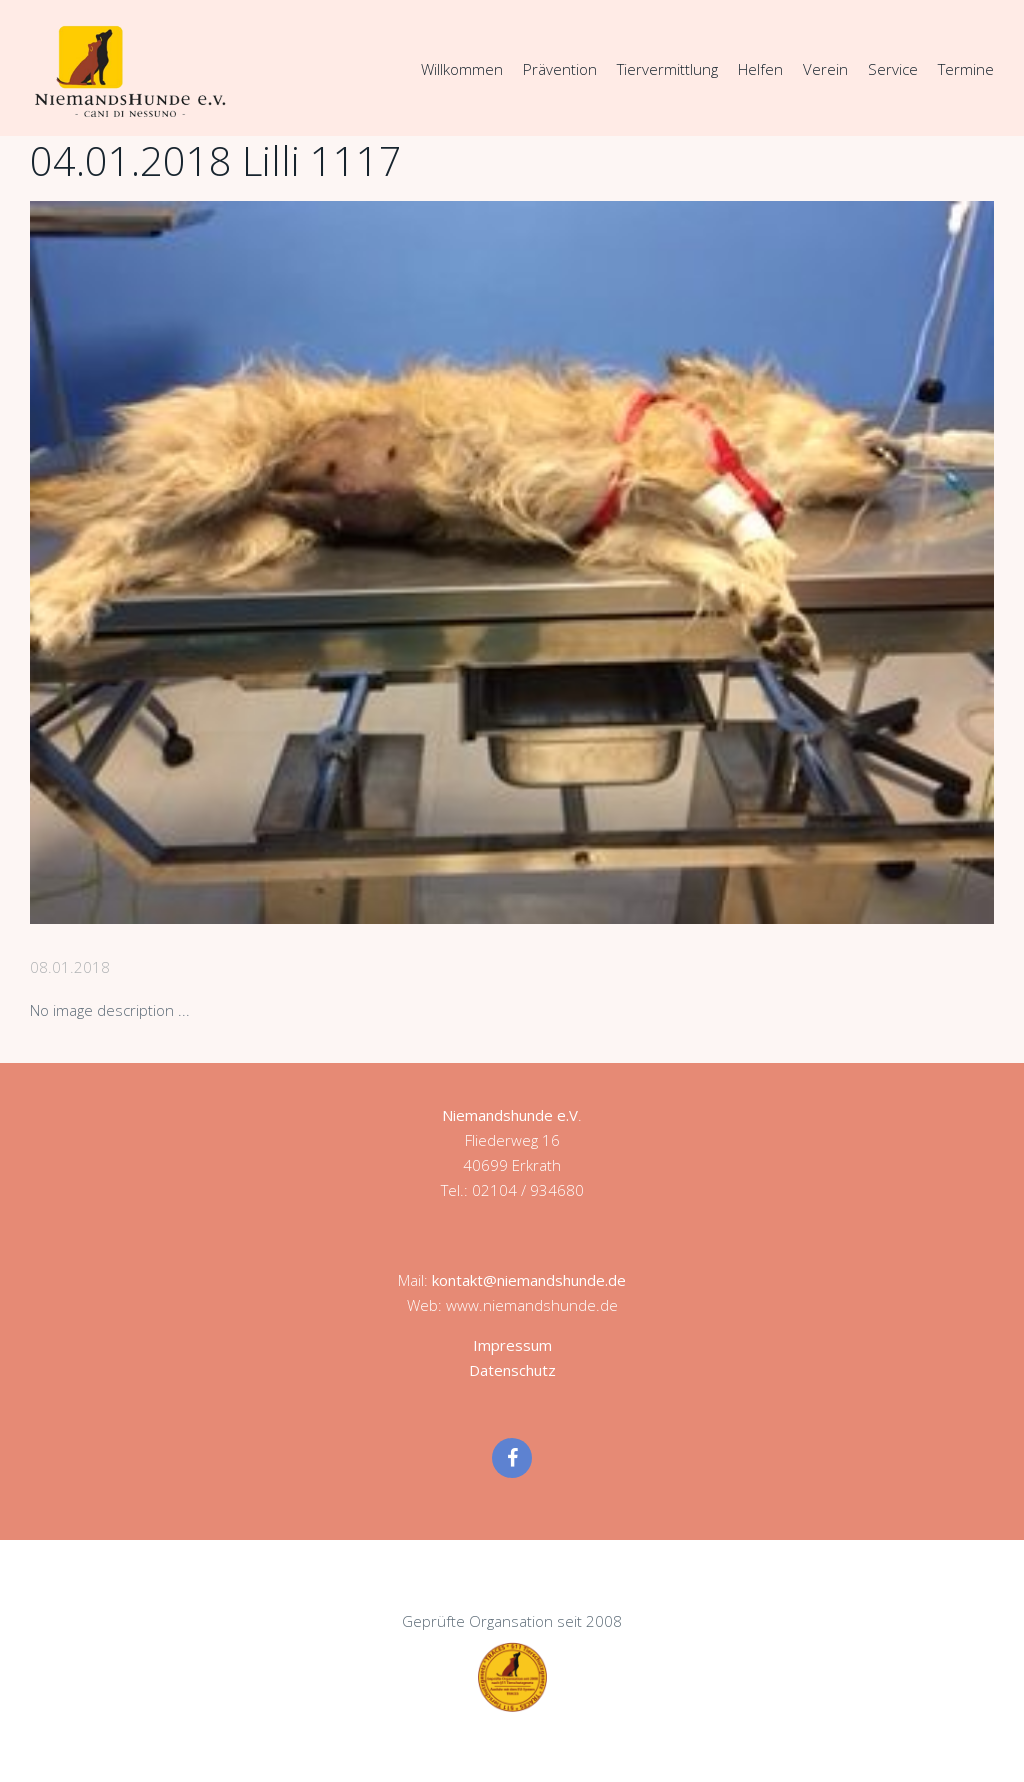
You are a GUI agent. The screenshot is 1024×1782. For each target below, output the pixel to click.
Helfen (760, 69)
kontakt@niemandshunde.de (529, 1280)
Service (893, 69)
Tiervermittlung (667, 69)
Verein (825, 69)
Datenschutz (512, 1370)
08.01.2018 (70, 967)
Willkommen (462, 69)
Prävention (560, 69)
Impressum (512, 1345)
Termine (966, 69)
